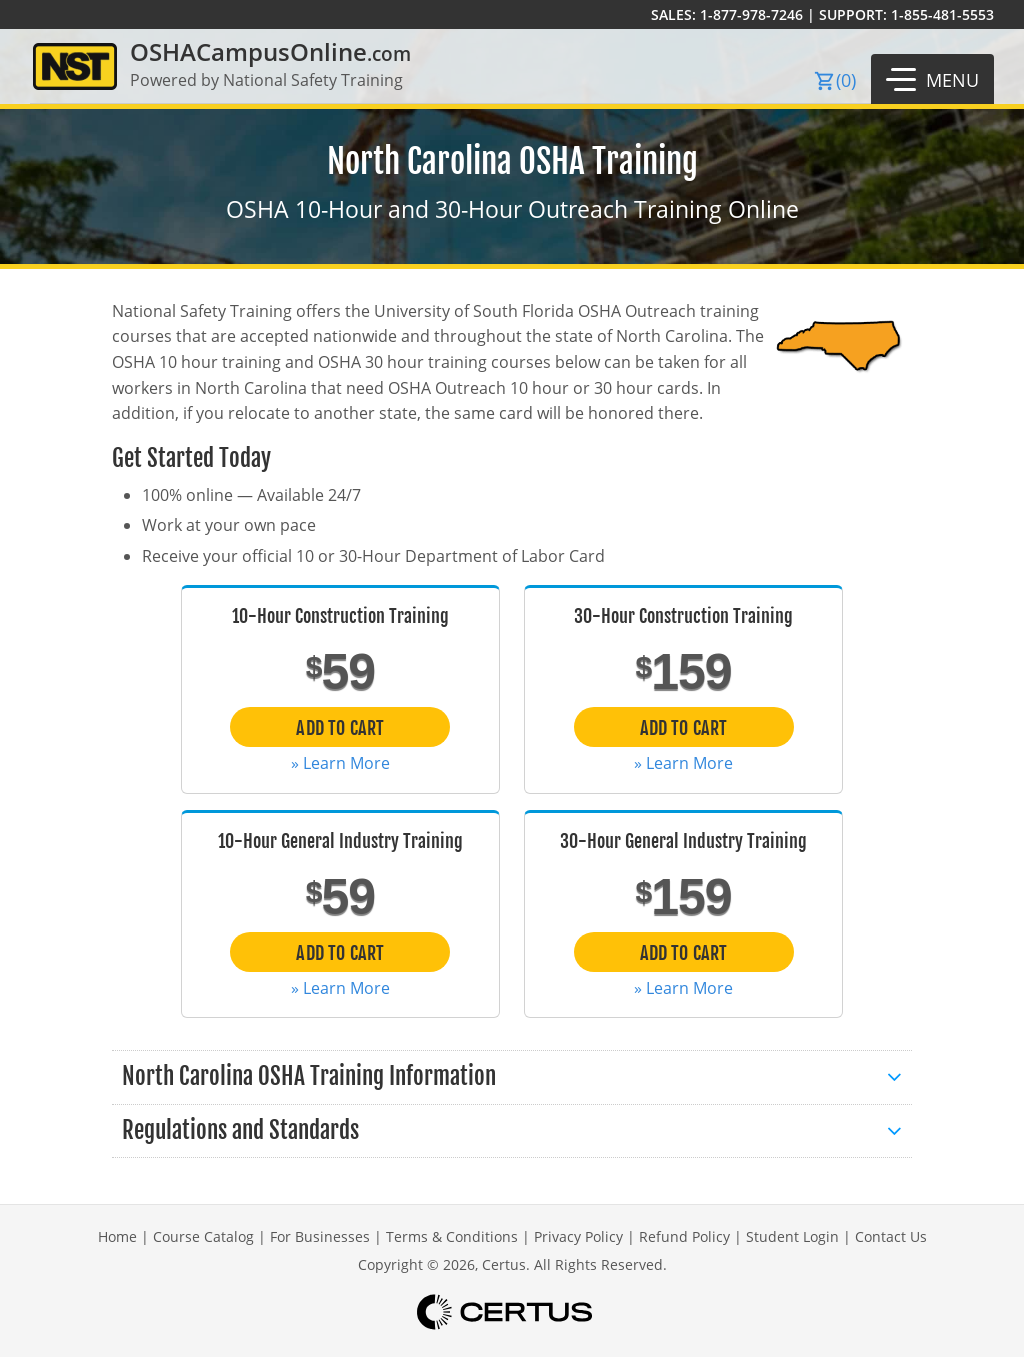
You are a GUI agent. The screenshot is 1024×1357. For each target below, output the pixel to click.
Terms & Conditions (452, 1236)
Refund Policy (684, 1236)
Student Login (792, 1236)
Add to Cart (340, 728)
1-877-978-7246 (751, 14)
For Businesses (320, 1236)
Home (117, 1236)
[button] (932, 79)
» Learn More (340, 763)
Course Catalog (203, 1236)
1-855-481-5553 (942, 14)
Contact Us (891, 1236)
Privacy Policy (578, 1236)
